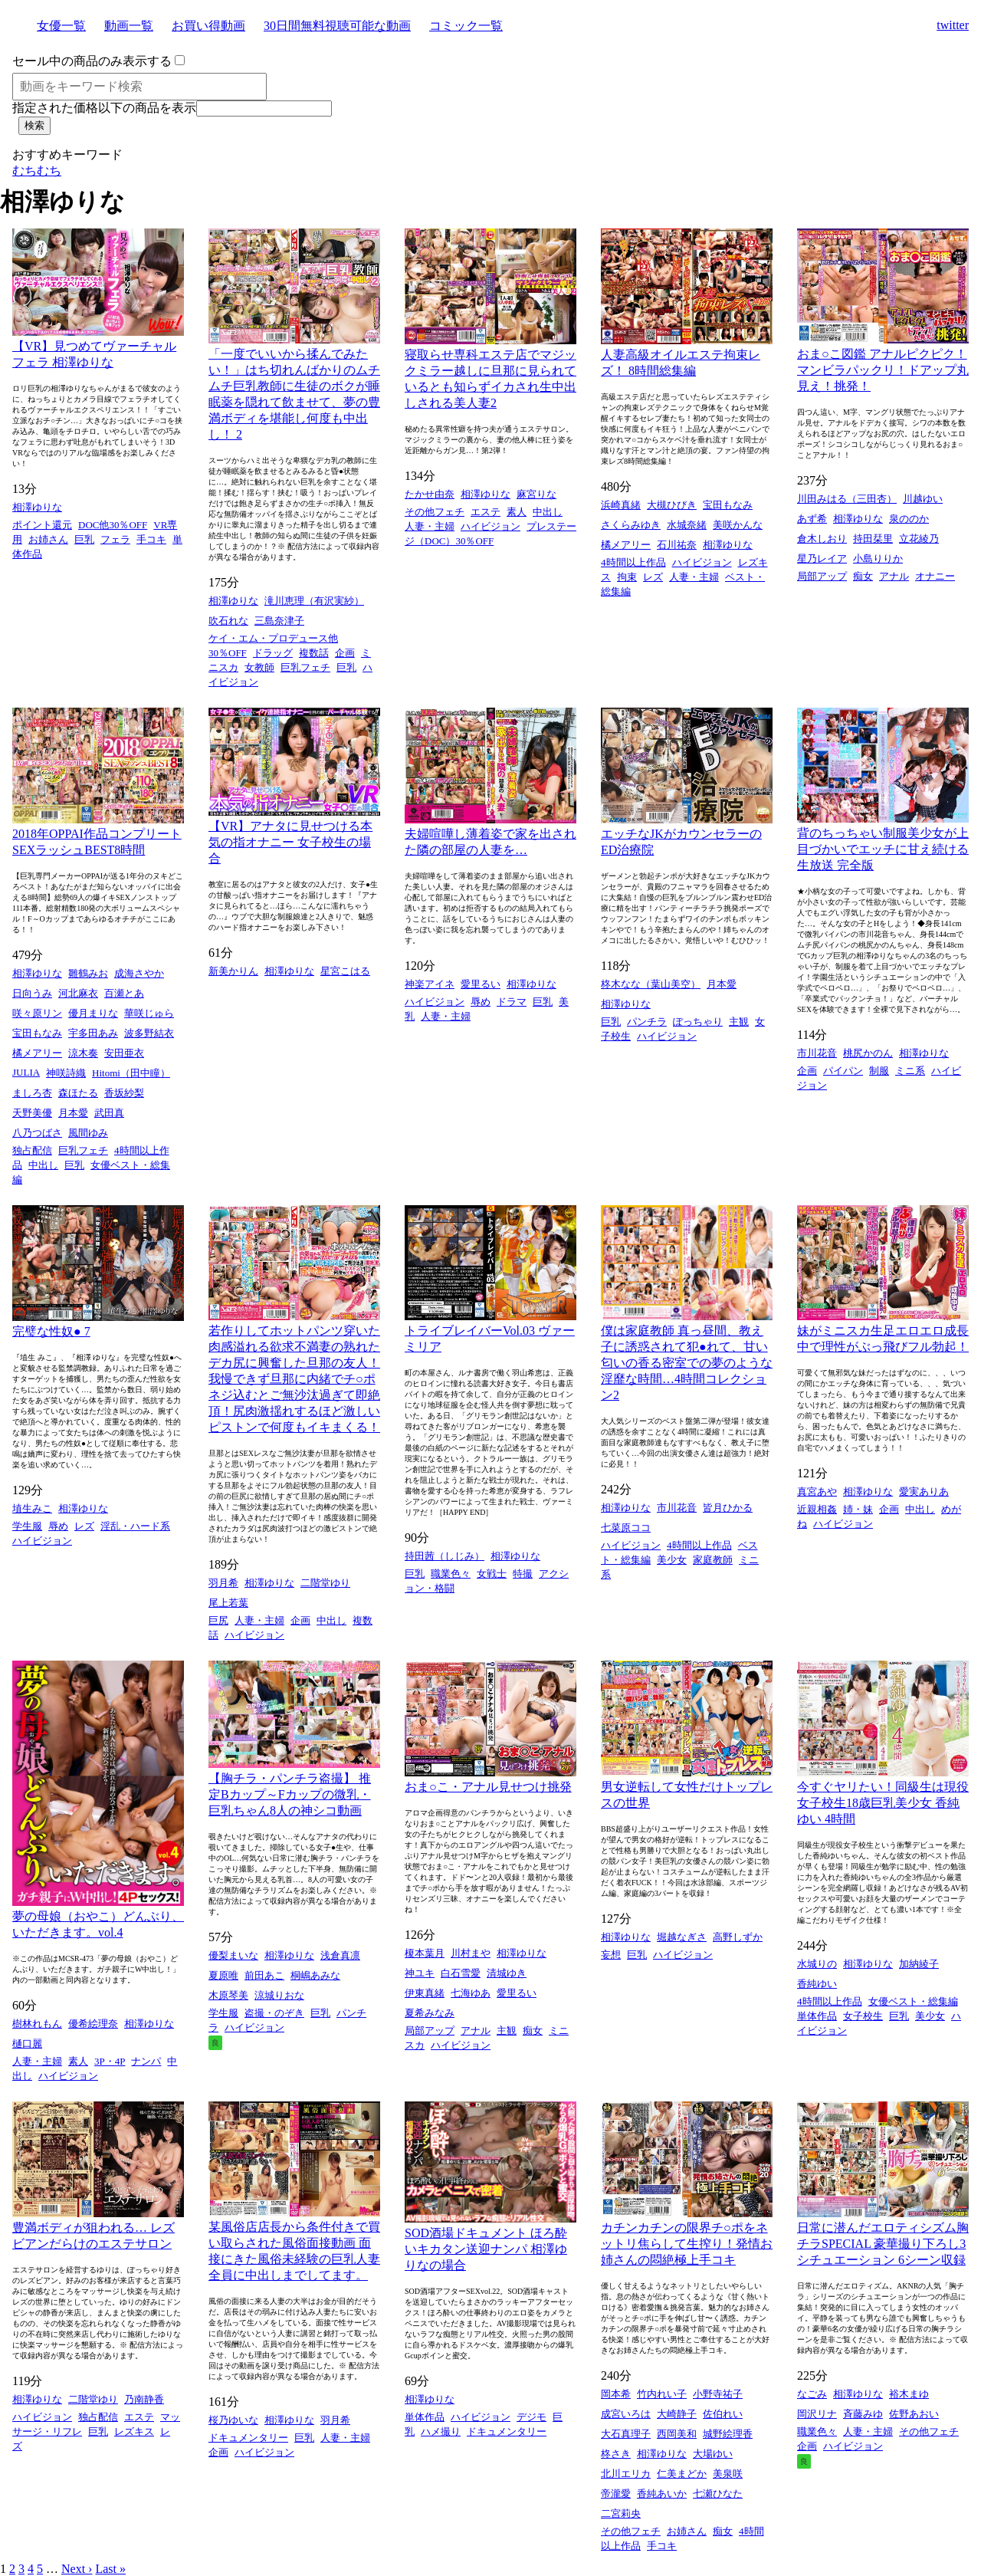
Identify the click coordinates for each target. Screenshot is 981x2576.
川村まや (470, 1953)
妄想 (611, 1954)
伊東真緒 (425, 1993)
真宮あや (817, 1491)
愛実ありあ (924, 1491)
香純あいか (662, 2493)
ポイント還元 (42, 525)
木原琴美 (228, 1995)
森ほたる (78, 1093)
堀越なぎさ (682, 1937)
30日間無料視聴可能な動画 (337, 25)
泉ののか (909, 518)
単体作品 (817, 2016)
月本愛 (73, 1113)
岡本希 (616, 2394)
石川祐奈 (677, 544)
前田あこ (264, 1975)
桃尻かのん (868, 1053)
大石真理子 (626, 2434)
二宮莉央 (621, 2513)
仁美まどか (682, 2473)
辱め (480, 1001)
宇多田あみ (93, 1033)
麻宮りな (536, 494)
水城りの (817, 1964)
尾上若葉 (228, 1602)
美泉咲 (728, 2473)
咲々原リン (37, 1013)
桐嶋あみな (315, 1975)
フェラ (115, 539)
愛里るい (480, 984)
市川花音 (817, 1053)
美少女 (672, 1560)
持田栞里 (873, 538)
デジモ (531, 2417)
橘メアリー (626, 544)
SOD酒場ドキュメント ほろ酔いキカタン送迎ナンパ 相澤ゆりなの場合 (486, 2249)
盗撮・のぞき (274, 2013)
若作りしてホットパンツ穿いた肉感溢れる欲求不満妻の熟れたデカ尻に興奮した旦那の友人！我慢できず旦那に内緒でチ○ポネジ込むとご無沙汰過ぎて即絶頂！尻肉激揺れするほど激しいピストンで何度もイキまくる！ (294, 1379)
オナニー (935, 576)
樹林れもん (37, 2023)
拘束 (627, 577)
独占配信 (32, 1150)
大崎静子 (677, 2414)
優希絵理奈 (93, 2023)
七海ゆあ (470, 1993)
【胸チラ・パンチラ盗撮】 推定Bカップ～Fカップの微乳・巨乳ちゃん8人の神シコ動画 (289, 1794)
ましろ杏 (32, 1093)
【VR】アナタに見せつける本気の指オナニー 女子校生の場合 (290, 842)
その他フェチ (434, 512)
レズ (653, 577)
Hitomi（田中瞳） (131, 1073)
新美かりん (233, 971)
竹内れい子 (662, 2394)
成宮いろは (626, 2414)
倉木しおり (822, 538)
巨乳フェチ (305, 667)
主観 (739, 1021)
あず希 (812, 518)
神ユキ (420, 1973)
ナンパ (146, 2061)
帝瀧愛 (616, 2493)
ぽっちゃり (698, 1021)
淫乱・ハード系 (135, 1526)
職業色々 (451, 1573)
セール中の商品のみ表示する (92, 60)
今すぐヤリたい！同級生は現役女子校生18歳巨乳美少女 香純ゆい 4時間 (883, 1802)
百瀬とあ (124, 993)
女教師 (259, 667)
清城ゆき (507, 1973)
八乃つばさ (37, 1132)
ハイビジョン (490, 526)
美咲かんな (738, 525)
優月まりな (93, 1013)
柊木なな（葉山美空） (650, 984)
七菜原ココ (626, 1527)
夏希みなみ (429, 2013)
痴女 (863, 576)
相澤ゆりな (37, 507)
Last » (110, 2568)
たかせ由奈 (429, 494)
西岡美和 (677, 2434)
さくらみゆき (631, 525)
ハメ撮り (441, 2431)
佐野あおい (914, 2414)
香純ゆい (817, 1984)
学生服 (27, 1526)
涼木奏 (83, 1053)
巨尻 (218, 1620)
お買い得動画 (208, 25)
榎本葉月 (425, 1953)
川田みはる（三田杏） (847, 498)
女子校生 (863, 2016)
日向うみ (32, 993)
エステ (485, 512)
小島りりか (878, 558)
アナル (894, 576)
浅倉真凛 (340, 1955)
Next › (76, 2568)
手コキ (151, 539)
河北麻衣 (78, 993)
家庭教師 (713, 1560)
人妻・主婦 (429, 526)
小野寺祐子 (718, 2394)
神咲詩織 (66, 1073)
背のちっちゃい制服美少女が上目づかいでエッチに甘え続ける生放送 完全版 (883, 849)
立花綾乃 (919, 538)
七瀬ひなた (718, 2493)
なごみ (812, 2394)
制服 (879, 1070)
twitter (953, 24)
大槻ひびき (672, 505)
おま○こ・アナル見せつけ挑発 (488, 1786)
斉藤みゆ (863, 2414)
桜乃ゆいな (233, 2420)
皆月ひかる (728, 1507)
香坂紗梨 (124, 1093)
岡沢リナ (817, 2414)
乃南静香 (144, 2399)
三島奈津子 (279, 620)
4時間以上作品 (633, 562)
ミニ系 (910, 1070)
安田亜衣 (124, 1053)
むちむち (36, 170)
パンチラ (647, 1021)
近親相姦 (817, 1509)
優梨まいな (233, 1955)
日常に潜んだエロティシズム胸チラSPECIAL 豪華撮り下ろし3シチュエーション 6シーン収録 (883, 2243)
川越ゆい (923, 498)
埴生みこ (32, 1508)
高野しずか (738, 1937)
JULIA (26, 1072)
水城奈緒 (687, 525)
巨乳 (84, 539)
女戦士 (492, 1573)
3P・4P (109, 2061)
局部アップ (822, 576)
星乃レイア (822, 558)
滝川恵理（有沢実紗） (314, 600)
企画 (345, 653)
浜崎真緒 (621, 505)
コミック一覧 (466, 25)
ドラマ (512, 1001)
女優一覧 (61, 25)
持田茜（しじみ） (444, 1556)
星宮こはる (345, 971)
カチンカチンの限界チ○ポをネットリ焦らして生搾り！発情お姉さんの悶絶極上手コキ (687, 2243)
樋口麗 (27, 2043)
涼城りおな (279, 1995)
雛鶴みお (88, 973)
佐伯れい (723, 2414)
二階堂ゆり (325, 1583)
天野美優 (32, 1113)
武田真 (109, 1113)
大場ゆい (713, 2453)
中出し (548, 512)
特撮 (523, 1573)
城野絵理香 (728, 2434)
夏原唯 (223, 1975)
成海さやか (139, 973)
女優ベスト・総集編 (913, 2001)
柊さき (616, 2453)
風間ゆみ (88, 1132)
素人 (517, 512)
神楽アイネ (429, 984)
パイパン (843, 1070)
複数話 (314, 653)
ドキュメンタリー (248, 2437)
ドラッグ (273, 653)
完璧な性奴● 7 (51, 1331)
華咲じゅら (149, 1013)
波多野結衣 (149, 1033)
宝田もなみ (728, 505)
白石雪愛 (461, 1973)
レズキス (134, 2431)
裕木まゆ (909, 2394)
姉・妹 (858, 1509)
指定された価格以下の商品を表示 (104, 107)
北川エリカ (626, 2473)
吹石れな (228, 620)
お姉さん (48, 539)
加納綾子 (919, 1964)
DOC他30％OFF (112, 525)
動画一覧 (128, 25)
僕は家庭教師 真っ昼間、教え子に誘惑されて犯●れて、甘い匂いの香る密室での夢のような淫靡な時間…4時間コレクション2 (687, 1362)
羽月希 (223, 1583)
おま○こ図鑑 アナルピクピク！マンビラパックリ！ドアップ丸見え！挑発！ (883, 370)
